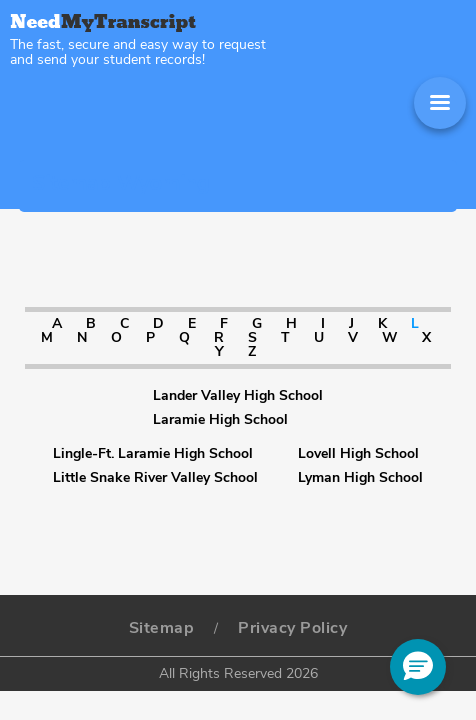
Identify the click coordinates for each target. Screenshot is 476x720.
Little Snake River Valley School (155, 478)
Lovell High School (358, 454)
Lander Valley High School (238, 396)
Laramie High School (220, 420)
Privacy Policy (292, 628)
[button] (418, 667)
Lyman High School (360, 478)
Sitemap (162, 628)
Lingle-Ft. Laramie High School (153, 454)
